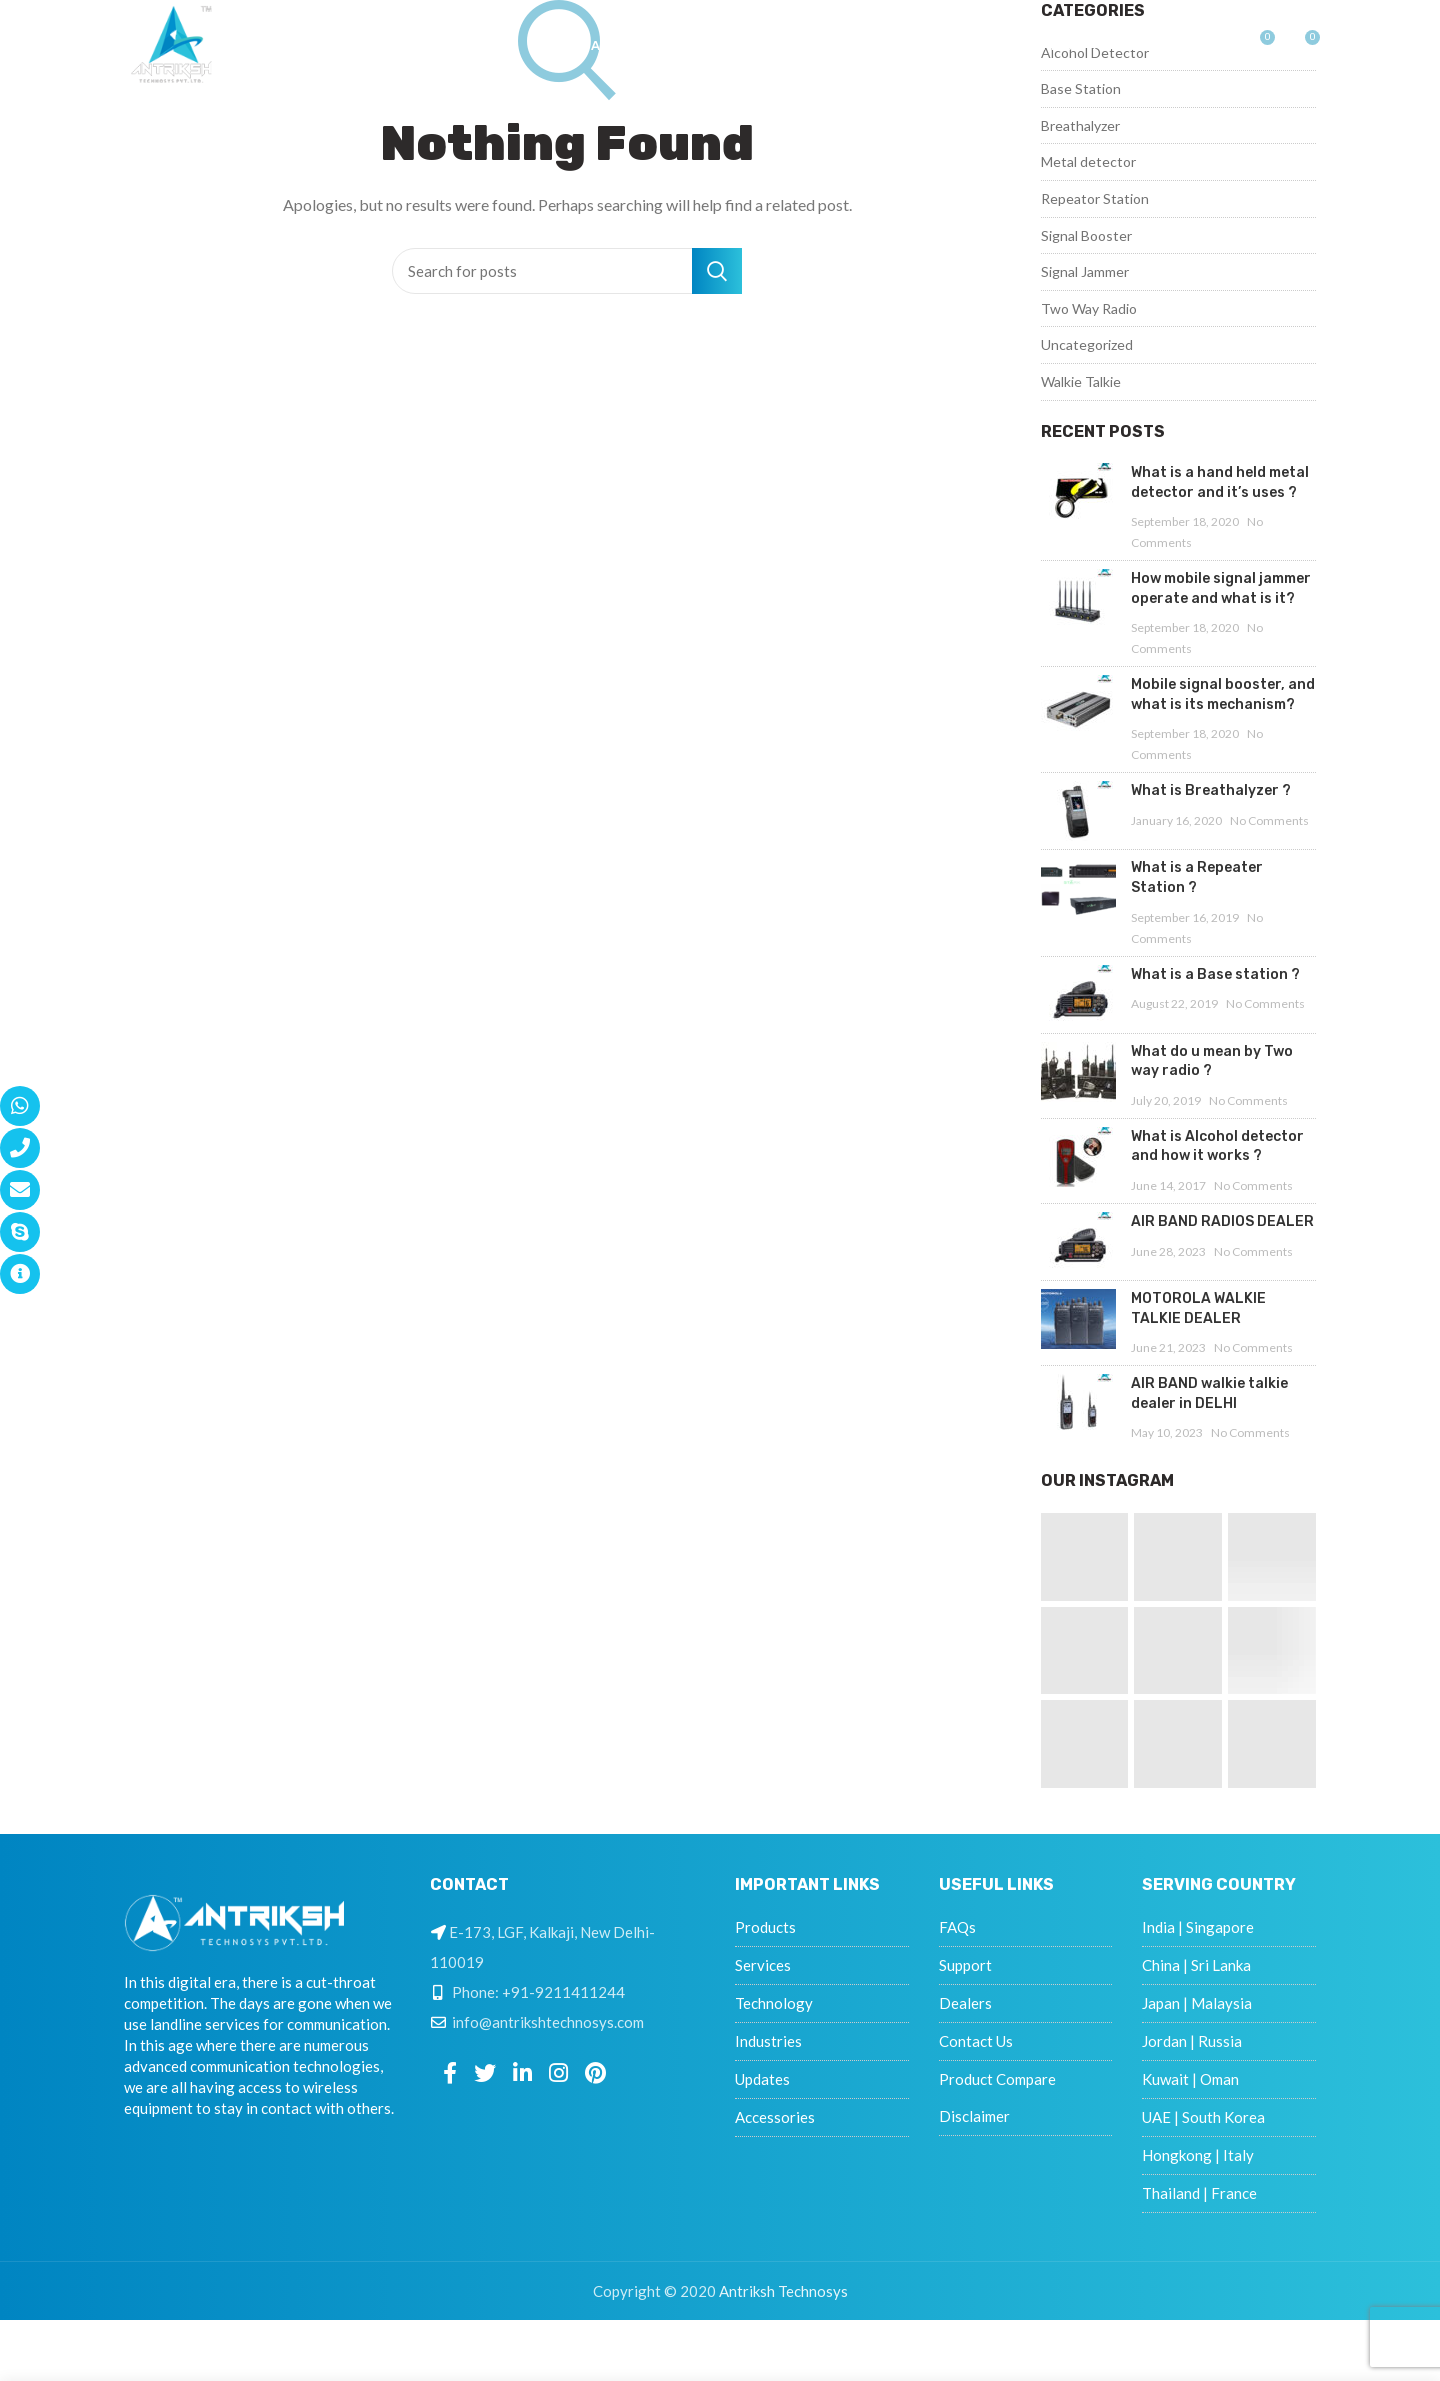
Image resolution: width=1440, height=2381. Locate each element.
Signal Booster (1086, 235)
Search (717, 271)
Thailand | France (1199, 2193)
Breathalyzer (1080, 125)
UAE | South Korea (1203, 2117)
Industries (768, 2041)
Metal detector (1088, 161)
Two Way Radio (1089, 308)
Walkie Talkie (1081, 381)
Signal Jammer (1085, 271)
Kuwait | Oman (1190, 2079)
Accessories (775, 2117)
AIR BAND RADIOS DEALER (1222, 1221)
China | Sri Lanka (1196, 1965)
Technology (774, 2003)
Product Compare (997, 2079)
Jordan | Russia (1192, 2041)
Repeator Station (1095, 198)
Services (763, 1965)
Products (765, 1927)
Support (965, 1965)
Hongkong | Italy (1198, 2155)
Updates (762, 2079)
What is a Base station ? (1215, 974)
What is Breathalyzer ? (1211, 790)
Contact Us (976, 2041)
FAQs (957, 1927)
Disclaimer (974, 2116)
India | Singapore (1198, 1927)
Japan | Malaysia (1197, 2003)
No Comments (1269, 820)
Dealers (965, 2003)
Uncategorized (1087, 344)
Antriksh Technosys (783, 2291)
